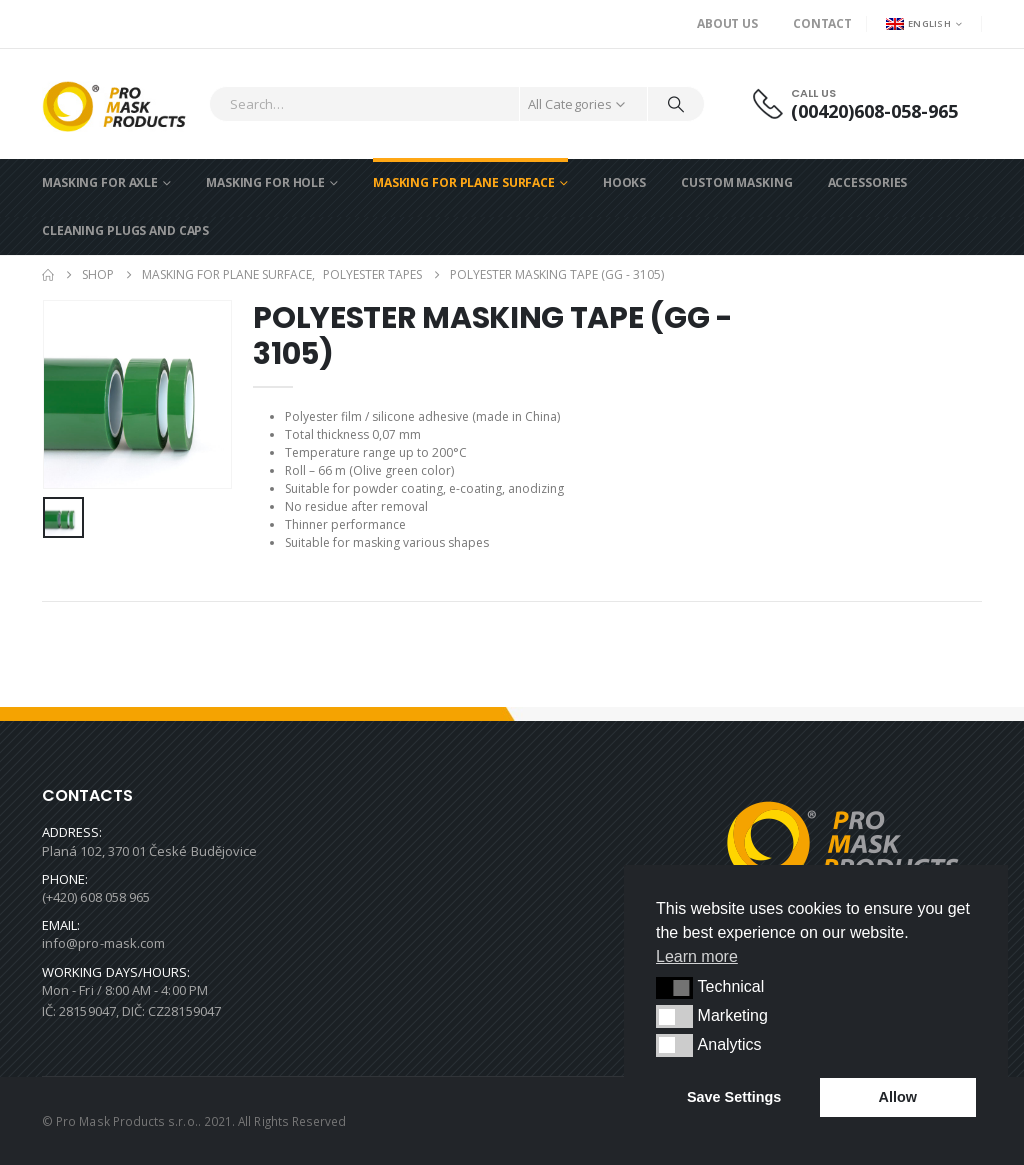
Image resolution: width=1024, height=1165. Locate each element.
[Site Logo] (120, 104)
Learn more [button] (697, 956)
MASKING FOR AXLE (100, 182)
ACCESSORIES (868, 182)
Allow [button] (898, 1097)
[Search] (676, 104)
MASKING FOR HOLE (265, 182)
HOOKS (624, 182)
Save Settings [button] (734, 1097)
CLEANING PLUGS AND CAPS (125, 230)
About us (727, 23)
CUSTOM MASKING (736, 182)
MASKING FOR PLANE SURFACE (464, 182)
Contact (822, 23)
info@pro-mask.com (103, 943)
